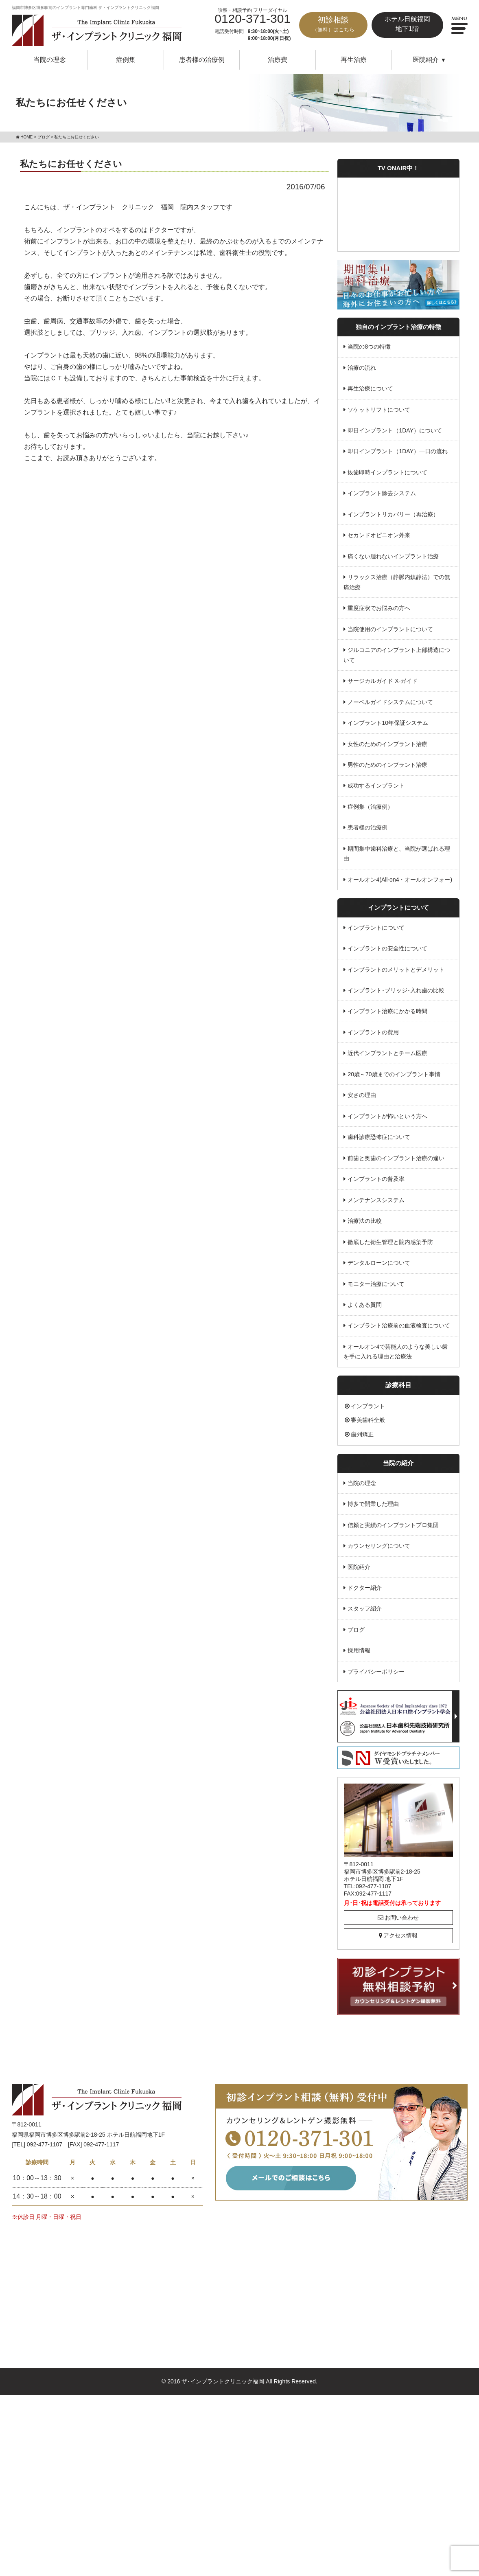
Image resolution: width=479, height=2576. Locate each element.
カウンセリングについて (379, 1546)
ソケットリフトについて (379, 409)
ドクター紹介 (365, 1588)
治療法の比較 (365, 1221)
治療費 (277, 59)
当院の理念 (49, 59)
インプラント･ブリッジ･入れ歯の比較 (396, 990)
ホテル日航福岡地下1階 (407, 23)
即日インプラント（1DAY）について (395, 430)
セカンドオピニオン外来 (379, 535)
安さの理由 (362, 1095)
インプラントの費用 (373, 1032)
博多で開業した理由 (373, 1504)
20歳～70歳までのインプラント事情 (394, 1074)
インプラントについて (376, 927)
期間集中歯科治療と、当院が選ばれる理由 (397, 854)
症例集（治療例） (371, 807)
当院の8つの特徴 (369, 346)
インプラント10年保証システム (388, 723)
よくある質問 (365, 1305)
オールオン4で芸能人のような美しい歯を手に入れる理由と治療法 (396, 1352)
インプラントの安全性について (388, 949)
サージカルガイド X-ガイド (383, 681)
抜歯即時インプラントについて (388, 472)
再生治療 (354, 59)
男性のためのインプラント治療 (388, 765)
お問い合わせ (398, 1918)
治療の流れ (362, 367)
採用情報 (359, 1651)
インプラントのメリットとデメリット (396, 969)
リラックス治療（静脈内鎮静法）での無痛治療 (397, 582)
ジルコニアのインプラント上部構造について (397, 655)
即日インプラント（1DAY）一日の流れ (398, 451)
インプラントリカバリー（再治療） (393, 514)
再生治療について (371, 388)
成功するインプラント (376, 786)
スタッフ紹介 (365, 1609)
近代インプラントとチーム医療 (388, 1053)
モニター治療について (376, 1284)
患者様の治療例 (202, 59)
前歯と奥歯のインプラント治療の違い (396, 1158)
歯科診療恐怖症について (379, 1137)
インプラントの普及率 (376, 1179)
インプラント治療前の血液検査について (399, 1326)
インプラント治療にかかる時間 (388, 1011)
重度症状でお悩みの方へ (379, 608)
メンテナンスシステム (376, 1200)
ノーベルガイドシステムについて (390, 702)
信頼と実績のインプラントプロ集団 (393, 1525)
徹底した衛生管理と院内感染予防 (390, 1242)
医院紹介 (359, 1567)
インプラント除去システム (382, 493)
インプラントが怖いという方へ (388, 1116)
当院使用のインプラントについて (390, 629)
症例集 (126, 59)
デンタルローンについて (379, 1263)
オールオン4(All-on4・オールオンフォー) (400, 880)
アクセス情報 (398, 1936)
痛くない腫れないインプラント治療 (393, 556)
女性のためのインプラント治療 (388, 744)
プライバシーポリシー (376, 1672)
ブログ (356, 1630)
